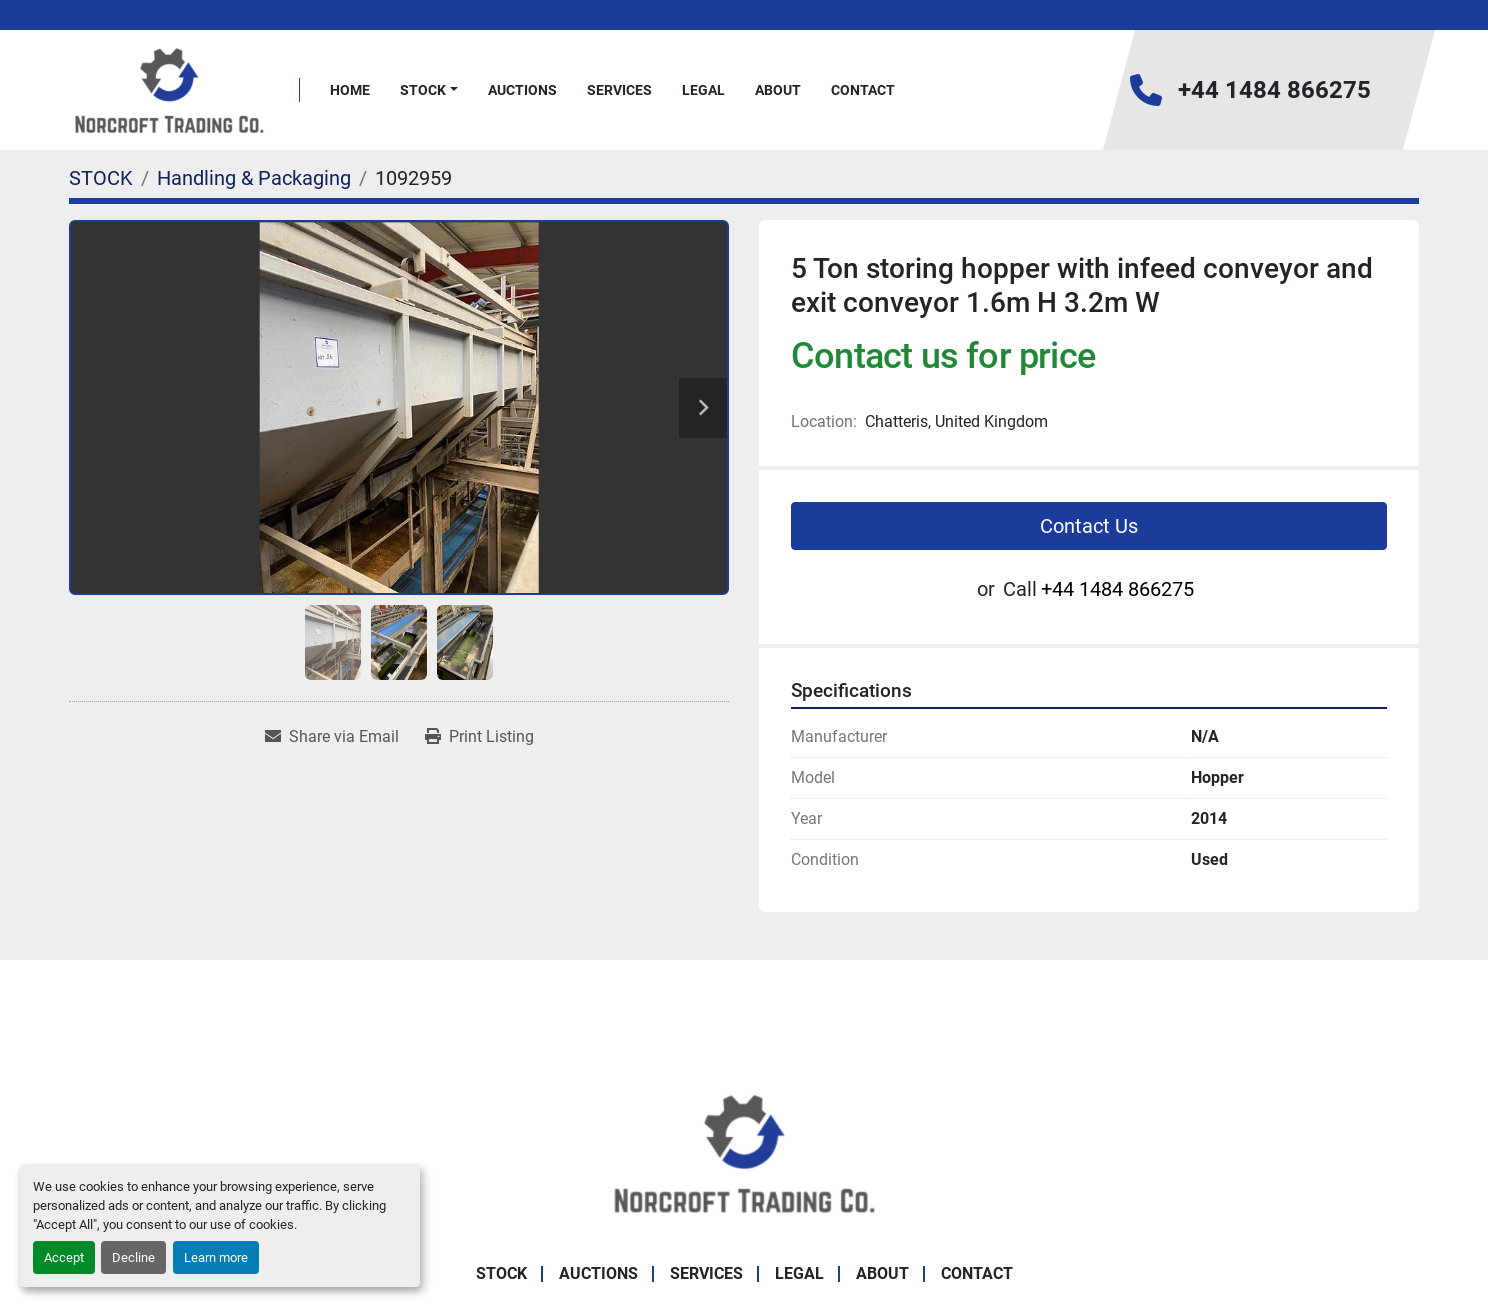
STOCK (423, 90)
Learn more (216, 1257)
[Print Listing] (479, 737)
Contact (863, 90)
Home (350, 90)
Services (619, 90)
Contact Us (1089, 526)
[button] (429, 90)
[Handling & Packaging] (254, 178)
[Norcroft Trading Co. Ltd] (744, 1151)
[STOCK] (101, 178)
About (778, 90)
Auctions (522, 90)
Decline (133, 1257)
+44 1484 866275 (1274, 90)
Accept (64, 1257)
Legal (703, 90)
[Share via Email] (332, 737)
